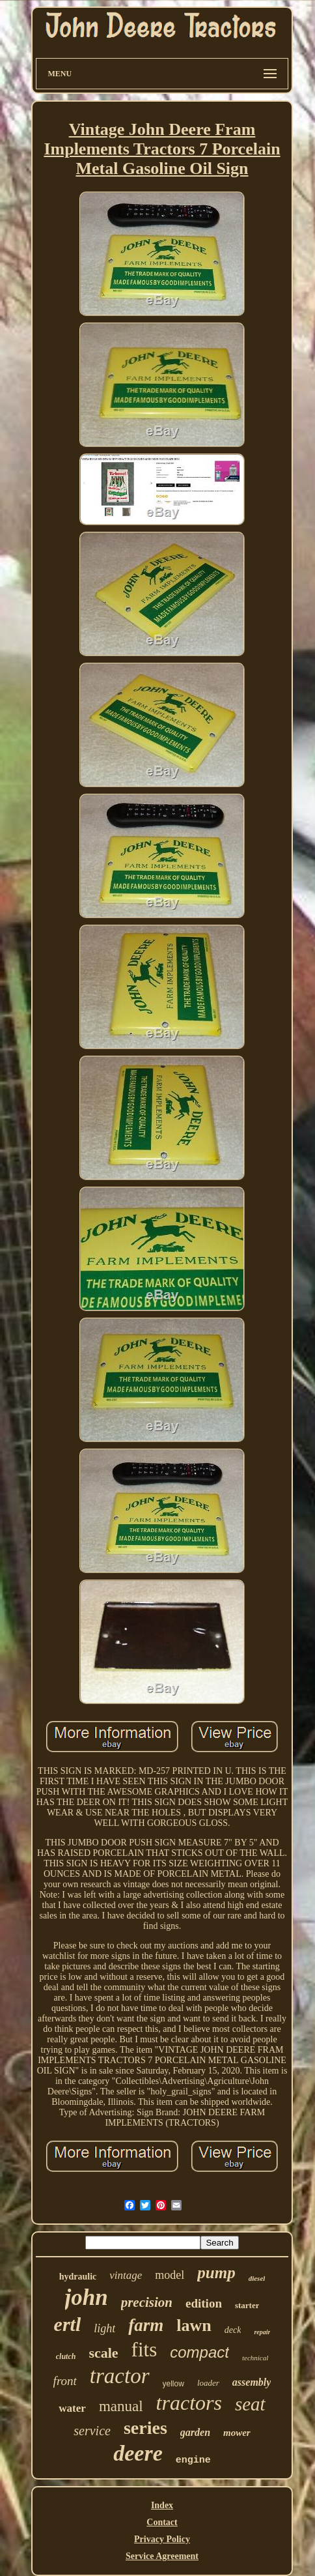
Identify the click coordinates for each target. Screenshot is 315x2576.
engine (193, 2460)
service (92, 2431)
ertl (67, 2324)
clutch (66, 2356)
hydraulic (78, 2276)
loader (208, 2383)
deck (233, 2330)
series (145, 2428)
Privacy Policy (162, 2539)
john (86, 2297)
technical (255, 2358)
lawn (193, 2325)
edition (203, 2303)
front (65, 2381)
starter (247, 2305)
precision (146, 2302)
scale (103, 2353)
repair (262, 2332)
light (104, 2328)
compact (199, 2352)
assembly (251, 2382)
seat (250, 2404)
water (72, 2408)
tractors (189, 2402)
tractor (120, 2376)
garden (195, 2432)
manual (121, 2406)
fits (144, 2349)
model (169, 2274)
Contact (161, 2522)
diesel (257, 2278)
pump (216, 2272)
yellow (173, 2383)
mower (237, 2432)
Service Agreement (162, 2556)
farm (145, 2325)
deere (138, 2453)
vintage (125, 2275)
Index (162, 2505)
